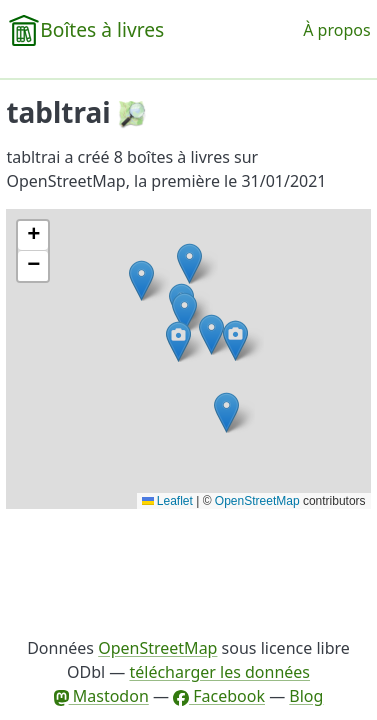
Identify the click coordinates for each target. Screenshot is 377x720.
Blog (306, 696)
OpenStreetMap (257, 501)
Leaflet (167, 501)
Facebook (219, 696)
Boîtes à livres (102, 29)
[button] (211, 334)
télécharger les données (219, 672)
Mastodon (101, 696)
